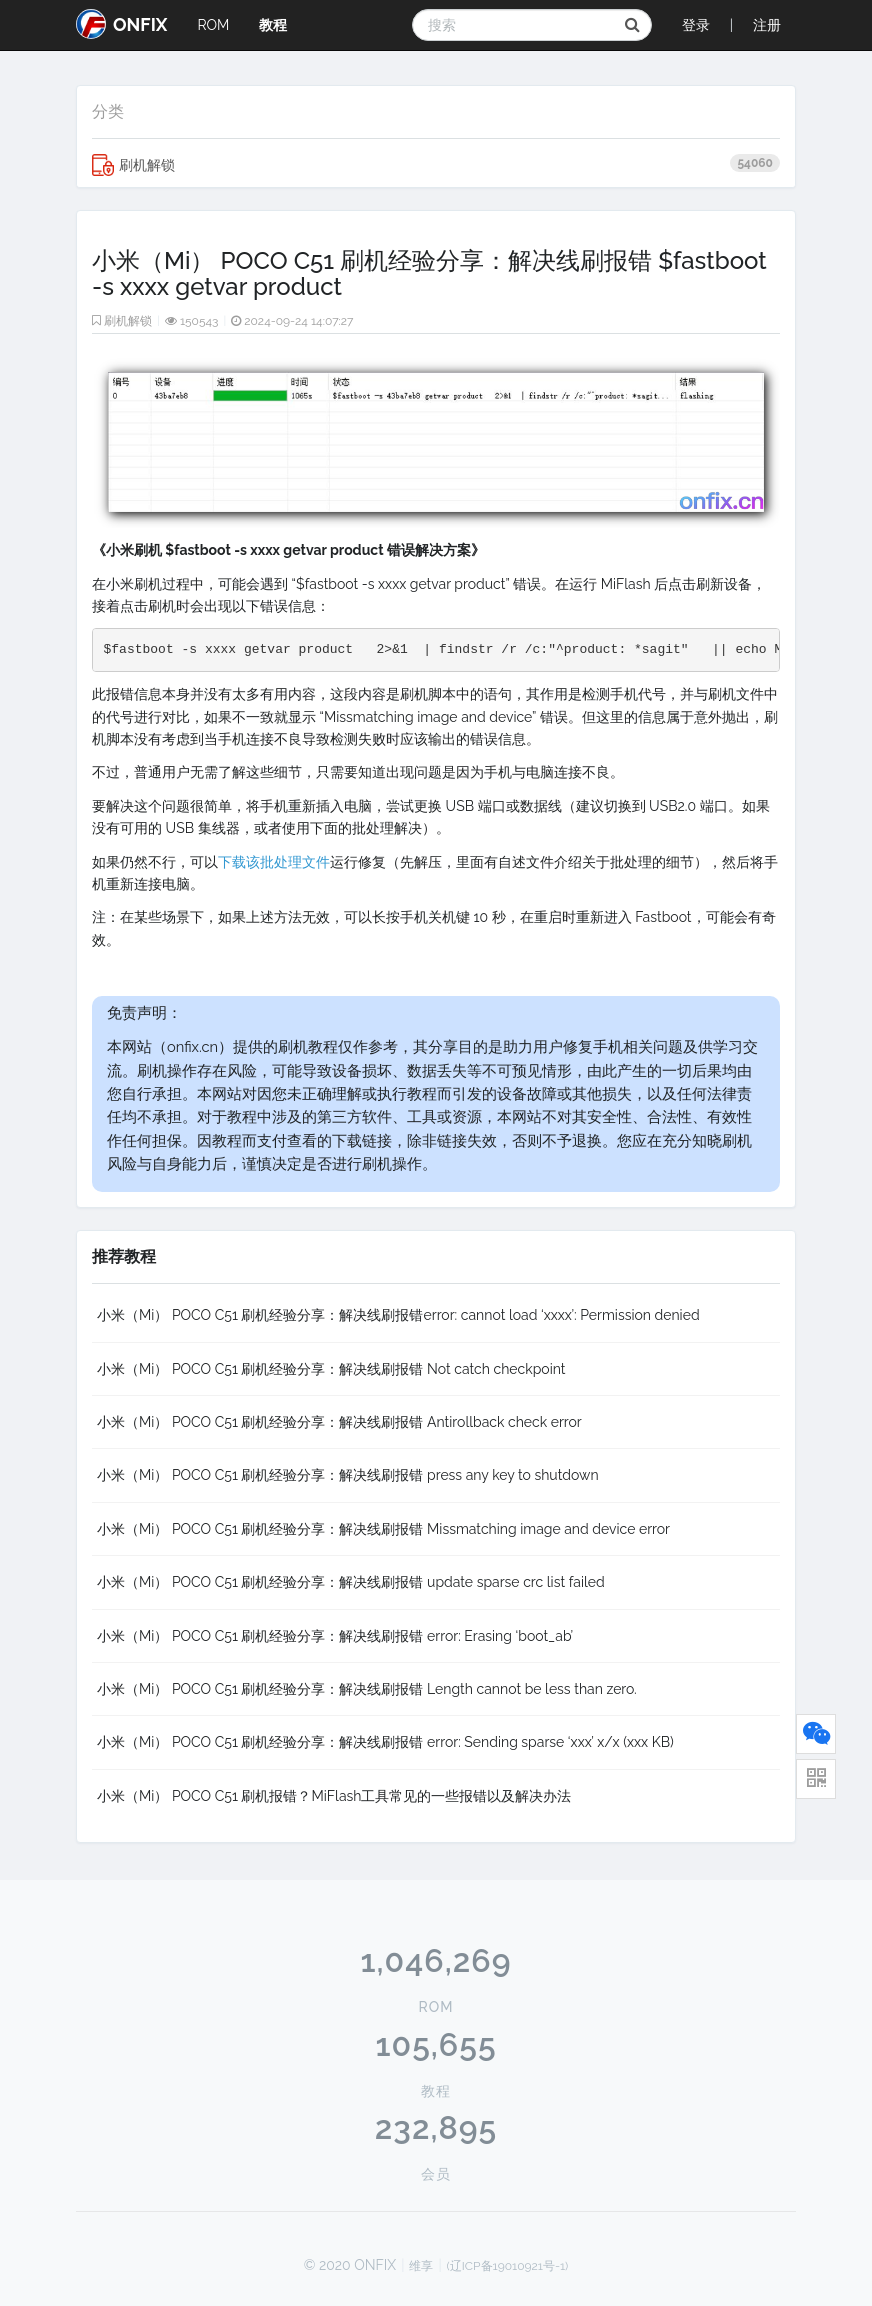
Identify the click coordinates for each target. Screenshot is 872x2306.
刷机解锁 (436, 165)
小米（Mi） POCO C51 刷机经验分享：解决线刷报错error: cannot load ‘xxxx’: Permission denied (398, 1315)
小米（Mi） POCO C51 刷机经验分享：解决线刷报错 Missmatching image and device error (383, 1529)
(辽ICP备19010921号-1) (508, 2266)
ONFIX (121, 24)
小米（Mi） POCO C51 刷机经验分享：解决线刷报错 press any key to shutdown (348, 1475)
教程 (273, 25)
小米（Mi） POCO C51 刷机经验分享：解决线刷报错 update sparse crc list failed (351, 1582)
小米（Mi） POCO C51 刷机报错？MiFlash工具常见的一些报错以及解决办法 (334, 1796)
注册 (767, 25)
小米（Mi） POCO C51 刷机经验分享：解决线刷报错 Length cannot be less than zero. (367, 1689)
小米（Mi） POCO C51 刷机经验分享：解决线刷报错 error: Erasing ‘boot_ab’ (335, 1636)
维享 (421, 2266)
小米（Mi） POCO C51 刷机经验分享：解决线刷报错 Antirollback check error (339, 1422)
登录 (696, 25)
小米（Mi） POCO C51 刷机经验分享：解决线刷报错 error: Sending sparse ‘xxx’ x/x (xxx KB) (385, 1742)
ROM (213, 25)
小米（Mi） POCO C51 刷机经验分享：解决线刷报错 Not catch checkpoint (331, 1369)
